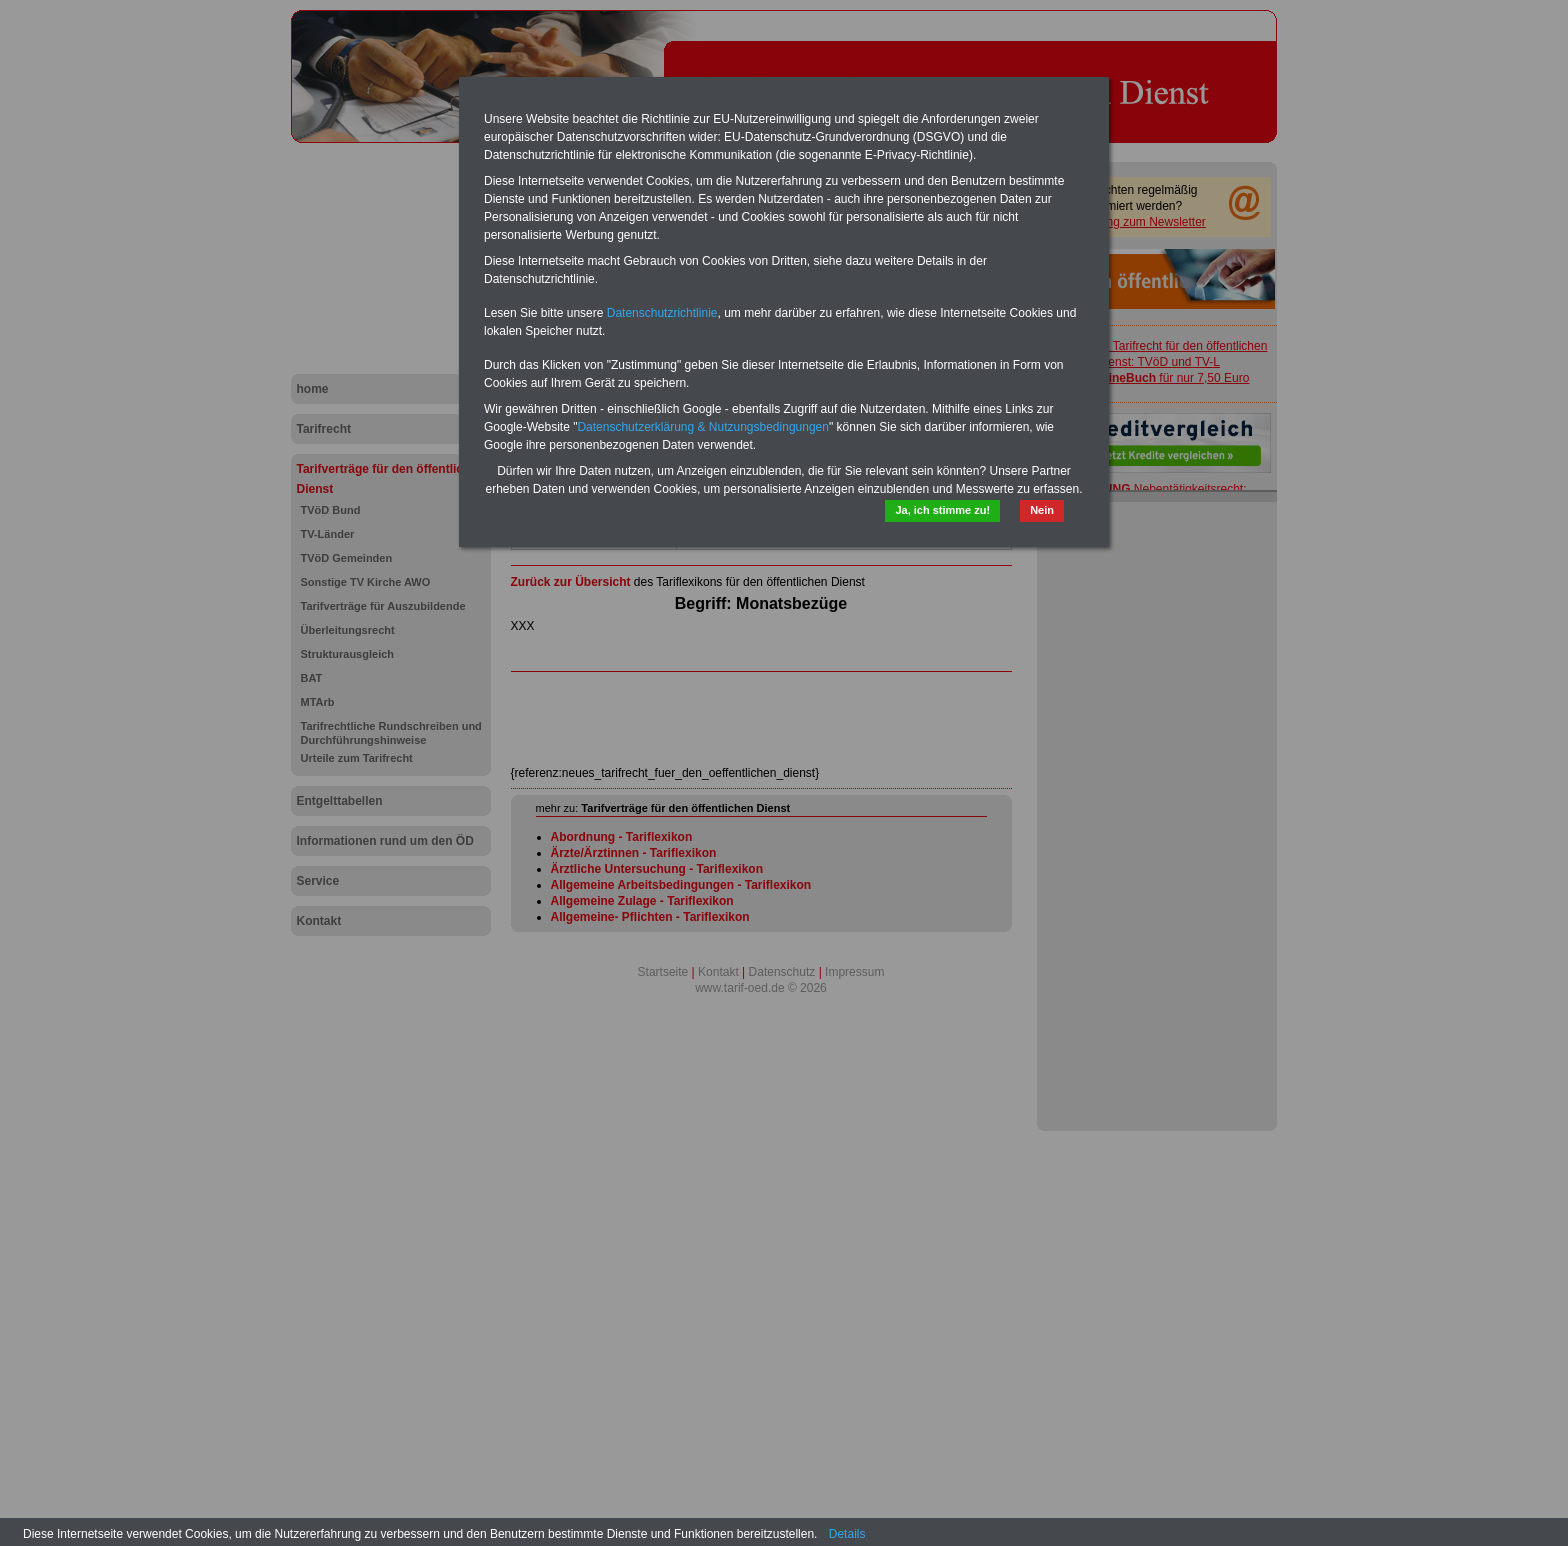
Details (847, 1534)
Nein (1042, 510)
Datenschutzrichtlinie (662, 313)
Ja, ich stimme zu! (942, 510)
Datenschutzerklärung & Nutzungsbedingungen (703, 427)
